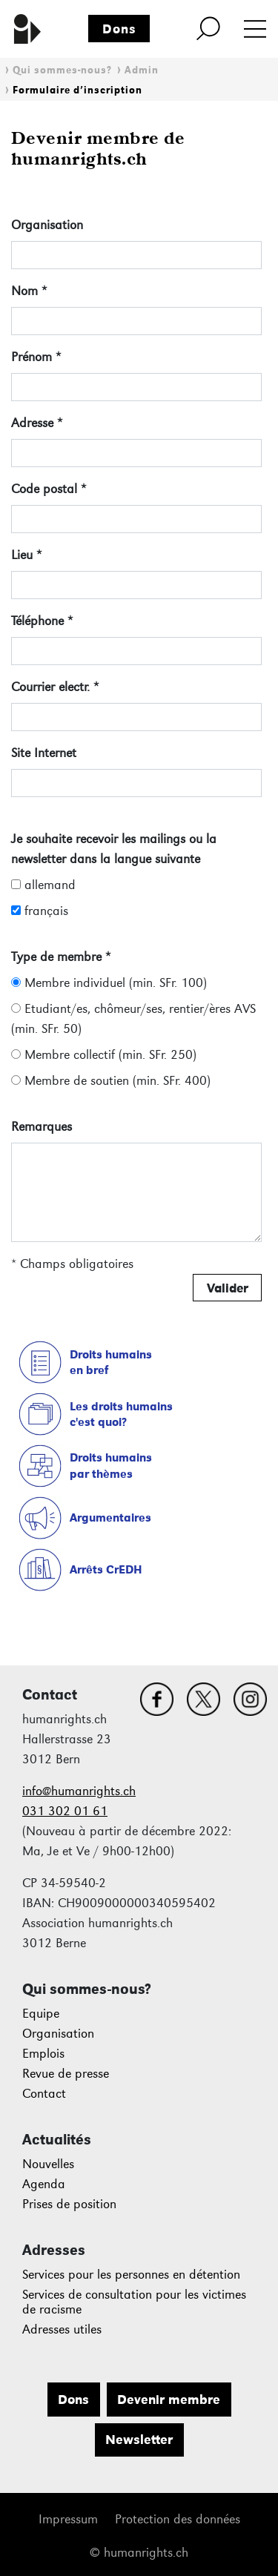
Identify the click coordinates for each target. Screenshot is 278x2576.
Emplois (43, 2053)
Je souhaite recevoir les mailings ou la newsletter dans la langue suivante (113, 849)
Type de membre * (60, 957)
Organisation (47, 225)
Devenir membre (168, 2399)
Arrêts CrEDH (106, 1569)
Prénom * (36, 357)
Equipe (40, 2013)
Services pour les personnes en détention (131, 2274)
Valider (227, 1288)
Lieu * (26, 555)
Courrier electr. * (55, 687)
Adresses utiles (62, 2329)
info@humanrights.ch (79, 1791)
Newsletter (139, 2439)
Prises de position (69, 2204)
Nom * (29, 291)
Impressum (68, 2519)
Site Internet (43, 753)
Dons (119, 29)
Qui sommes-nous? (62, 70)
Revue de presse (65, 2073)
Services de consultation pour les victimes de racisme (134, 2302)
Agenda (43, 2184)
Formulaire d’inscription (77, 90)
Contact (44, 2093)
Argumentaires (110, 1517)
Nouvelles (48, 2164)
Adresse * (36, 423)
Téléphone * (42, 621)
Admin (142, 70)
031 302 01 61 (64, 1811)
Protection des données (177, 2519)
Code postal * (48, 489)
